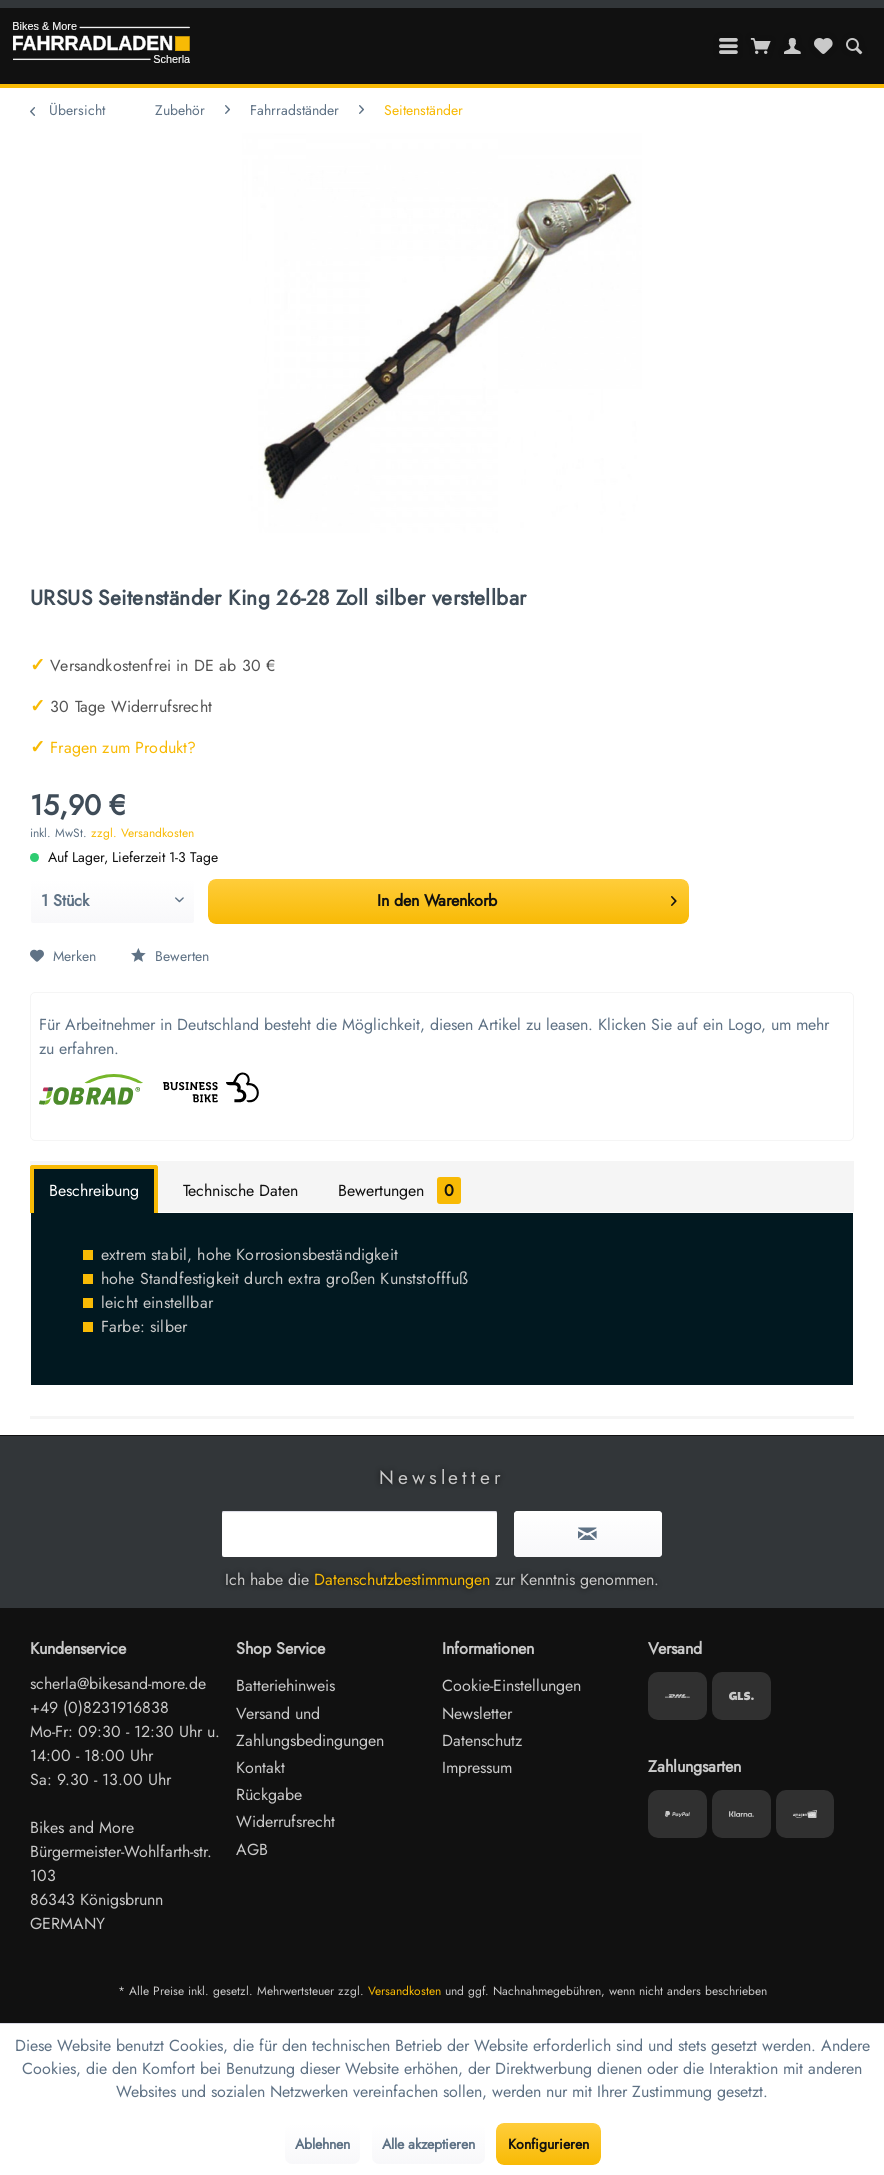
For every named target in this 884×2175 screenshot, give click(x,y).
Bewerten (170, 956)
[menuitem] (853, 46)
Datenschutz (482, 1740)
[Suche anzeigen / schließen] (853, 46)
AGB (252, 1849)
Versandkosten (404, 1991)
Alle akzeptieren (428, 2144)
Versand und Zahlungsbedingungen (310, 1727)
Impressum (477, 1767)
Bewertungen (399, 1190)
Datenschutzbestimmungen (402, 1579)
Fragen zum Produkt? (113, 747)
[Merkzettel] (823, 46)
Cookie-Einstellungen (511, 1685)
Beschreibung (94, 1190)
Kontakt (260, 1767)
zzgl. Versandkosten (142, 833)
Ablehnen (322, 2144)
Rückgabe (269, 1794)
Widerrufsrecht (285, 1821)
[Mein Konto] (793, 46)
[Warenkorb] (761, 46)
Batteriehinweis (285, 1685)
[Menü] (729, 46)
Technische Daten (240, 1190)
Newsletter (477, 1713)
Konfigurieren (548, 2144)
